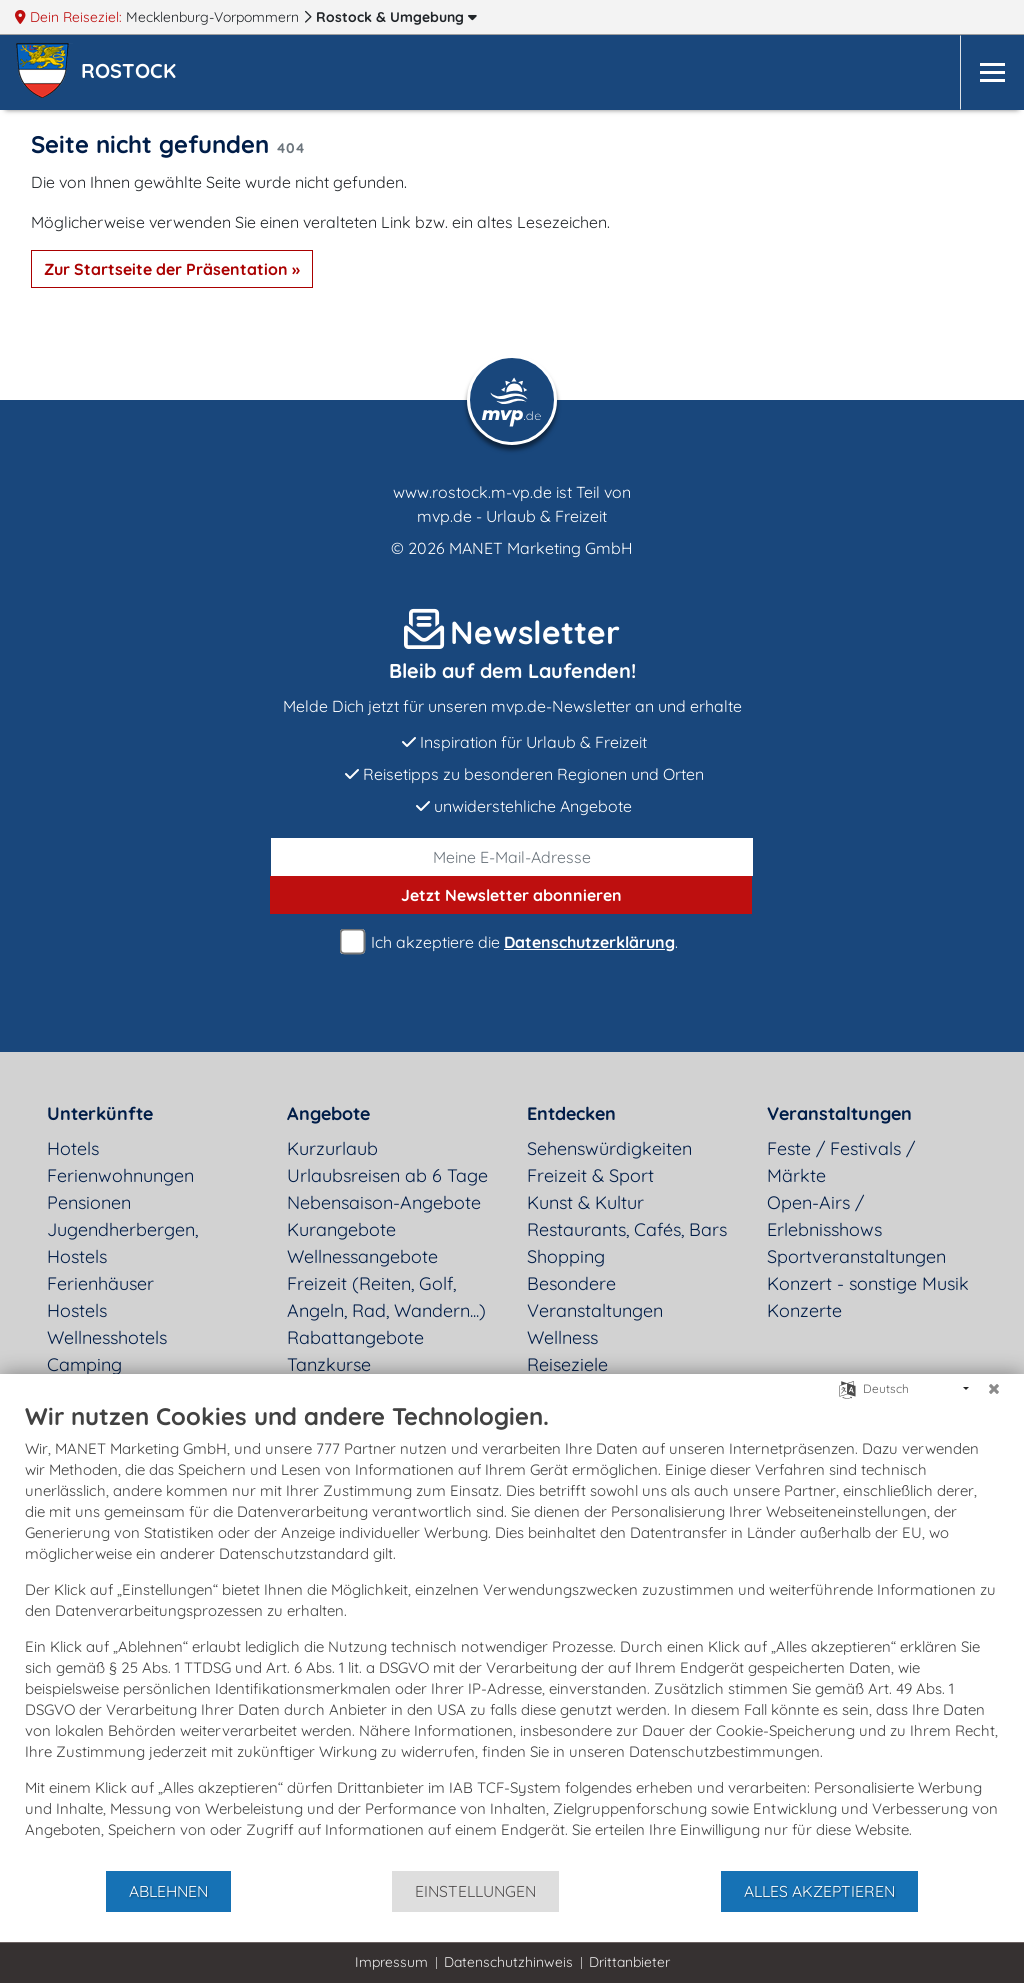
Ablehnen (168, 1891)
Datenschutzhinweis (508, 1962)
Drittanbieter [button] (629, 1962)
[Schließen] (994, 1389)
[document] (512, 1635)
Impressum (391, 1962)
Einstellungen (475, 1891)
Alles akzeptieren (819, 1891)
